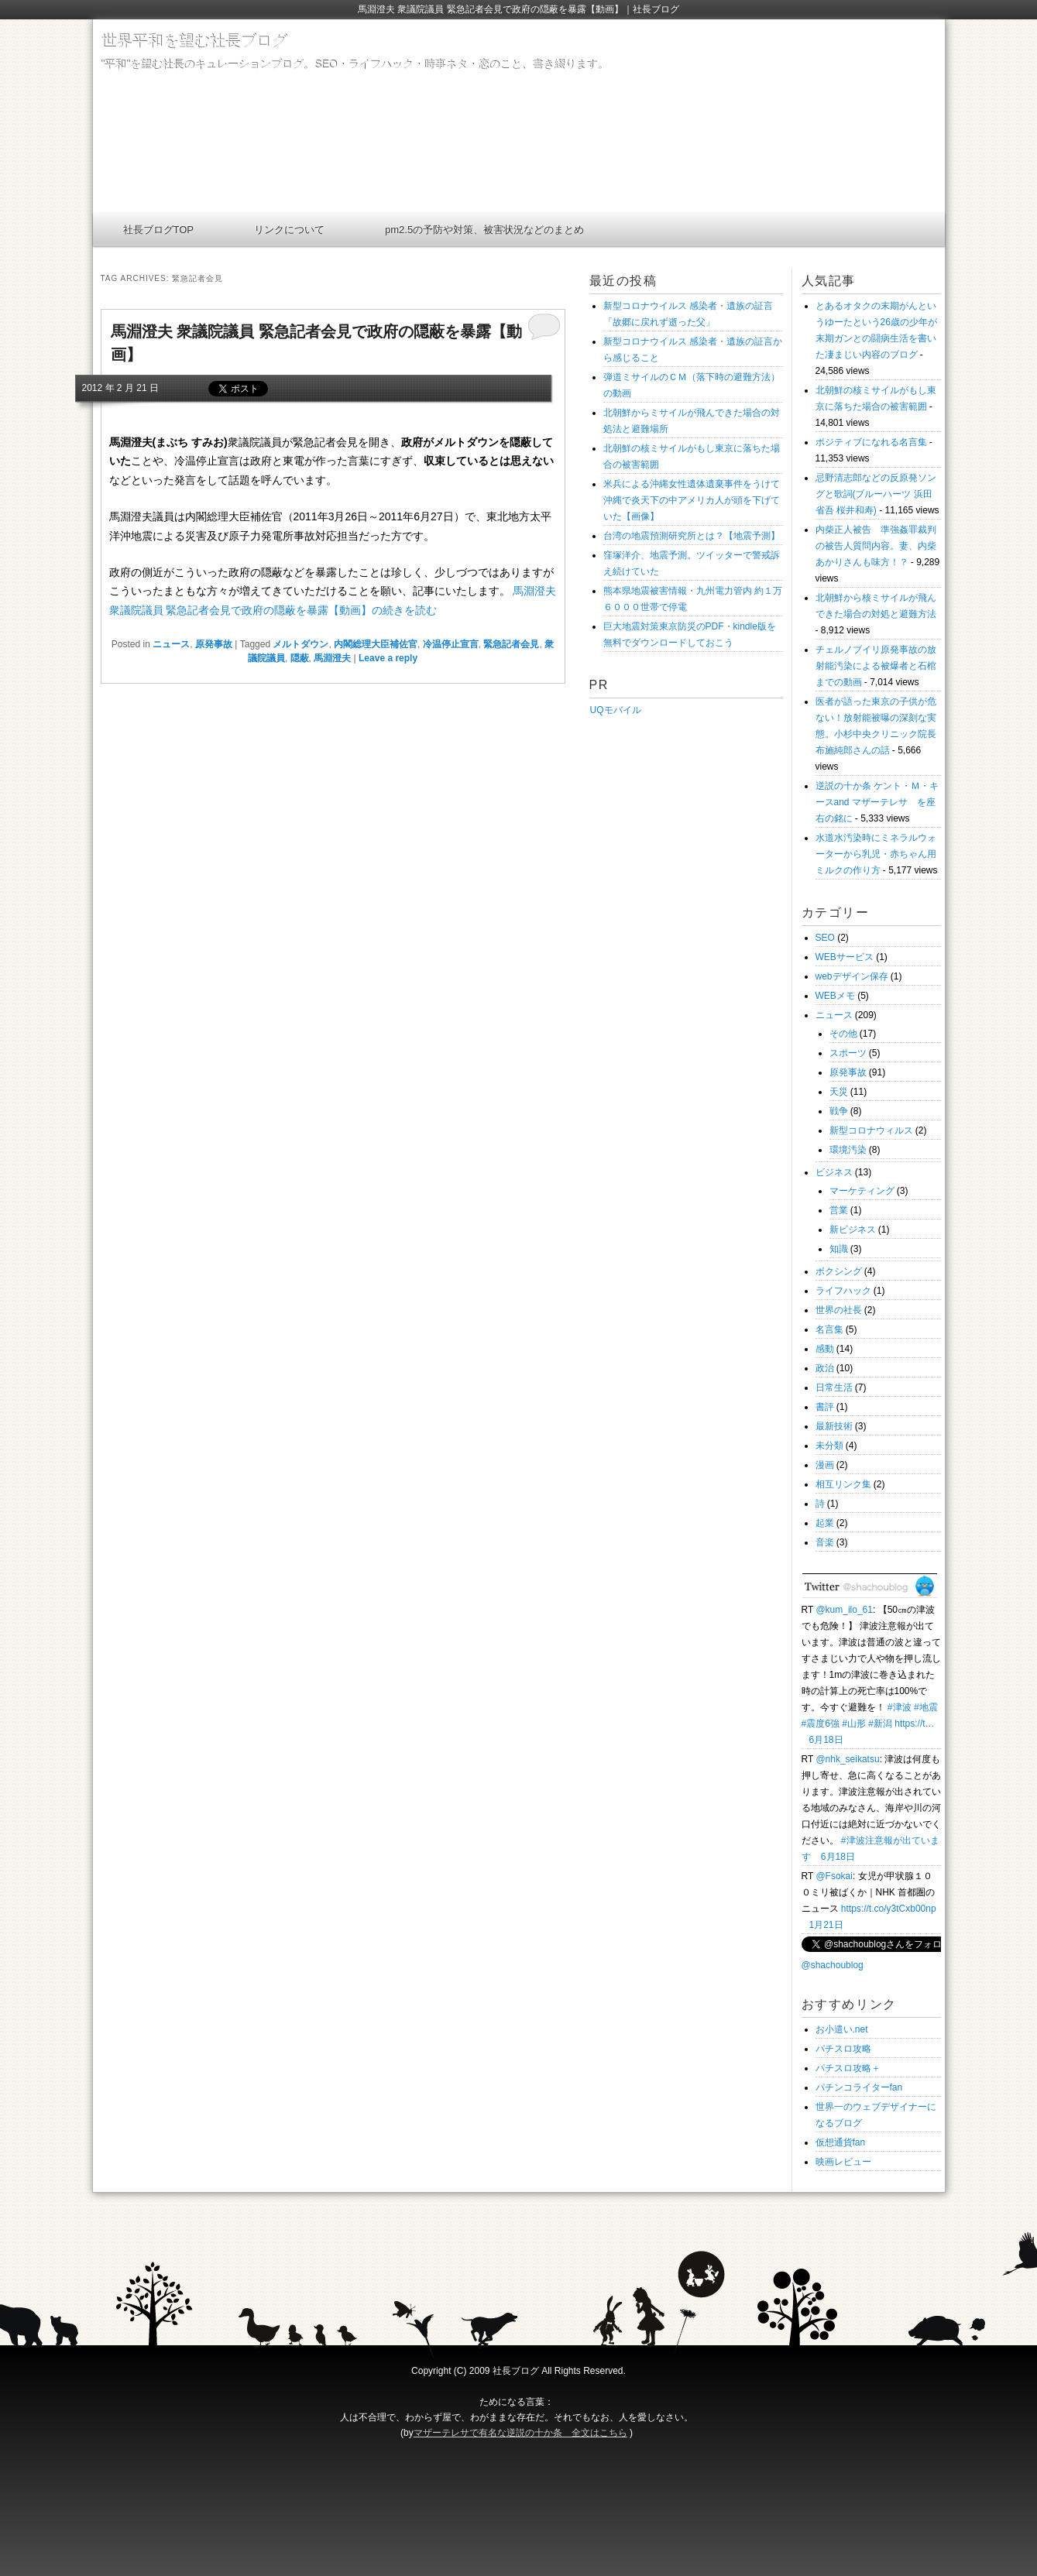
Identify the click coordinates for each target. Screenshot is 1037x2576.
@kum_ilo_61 (844, 1609)
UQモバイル (615, 710)
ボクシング (839, 1271)
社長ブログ (516, 2370)
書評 (825, 1406)
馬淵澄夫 (332, 658)
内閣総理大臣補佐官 (375, 644)
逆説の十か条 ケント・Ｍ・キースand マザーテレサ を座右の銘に (877, 802)
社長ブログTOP (158, 229)
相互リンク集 (843, 1484)
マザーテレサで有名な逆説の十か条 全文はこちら (520, 2432)
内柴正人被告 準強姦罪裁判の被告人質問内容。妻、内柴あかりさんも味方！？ (876, 546)
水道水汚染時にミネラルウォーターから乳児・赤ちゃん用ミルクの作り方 (876, 854)
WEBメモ (835, 995)
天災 (838, 1091)
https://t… (914, 1723)
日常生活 (834, 1387)
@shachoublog (833, 1965)
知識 (838, 1248)
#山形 (854, 1723)
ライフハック (843, 1290)
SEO (825, 937)
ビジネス (834, 1172)
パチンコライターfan (859, 2087)
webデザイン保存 (852, 976)
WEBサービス (845, 957)
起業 (825, 1523)
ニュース (171, 644)
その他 (843, 1033)
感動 (825, 1348)
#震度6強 (821, 1723)
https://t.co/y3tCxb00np (888, 1908)
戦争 (838, 1111)
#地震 (926, 1707)
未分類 (829, 1445)
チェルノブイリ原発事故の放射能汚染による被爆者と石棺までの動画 (876, 666)
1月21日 (826, 1924)
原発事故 (213, 644)
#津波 (900, 1707)
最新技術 (834, 1426)
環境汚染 (848, 1149)
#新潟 (880, 1723)
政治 (825, 1368)
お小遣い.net (842, 2029)
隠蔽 (299, 658)
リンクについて (289, 229)
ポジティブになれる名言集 (871, 442)
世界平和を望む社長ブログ (194, 41)
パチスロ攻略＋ (848, 2068)
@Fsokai (834, 1876)
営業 (838, 1210)
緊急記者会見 (511, 644)
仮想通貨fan (841, 2142)
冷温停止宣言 (451, 644)
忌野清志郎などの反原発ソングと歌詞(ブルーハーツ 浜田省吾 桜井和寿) (876, 494)
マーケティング (861, 1190)
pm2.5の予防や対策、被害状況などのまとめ (484, 229)
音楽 (825, 1542)
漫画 (825, 1465)
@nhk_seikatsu (847, 1759)
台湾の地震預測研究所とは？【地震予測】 (691, 535)
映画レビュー (843, 2161)
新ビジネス (852, 1229)
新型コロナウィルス (871, 1130)
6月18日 (826, 1739)
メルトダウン (300, 644)
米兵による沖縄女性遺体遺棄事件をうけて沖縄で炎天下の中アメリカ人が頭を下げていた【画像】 (691, 500)
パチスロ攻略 (843, 2048)
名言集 (829, 1329)
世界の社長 (839, 1310)
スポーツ (848, 1053)
